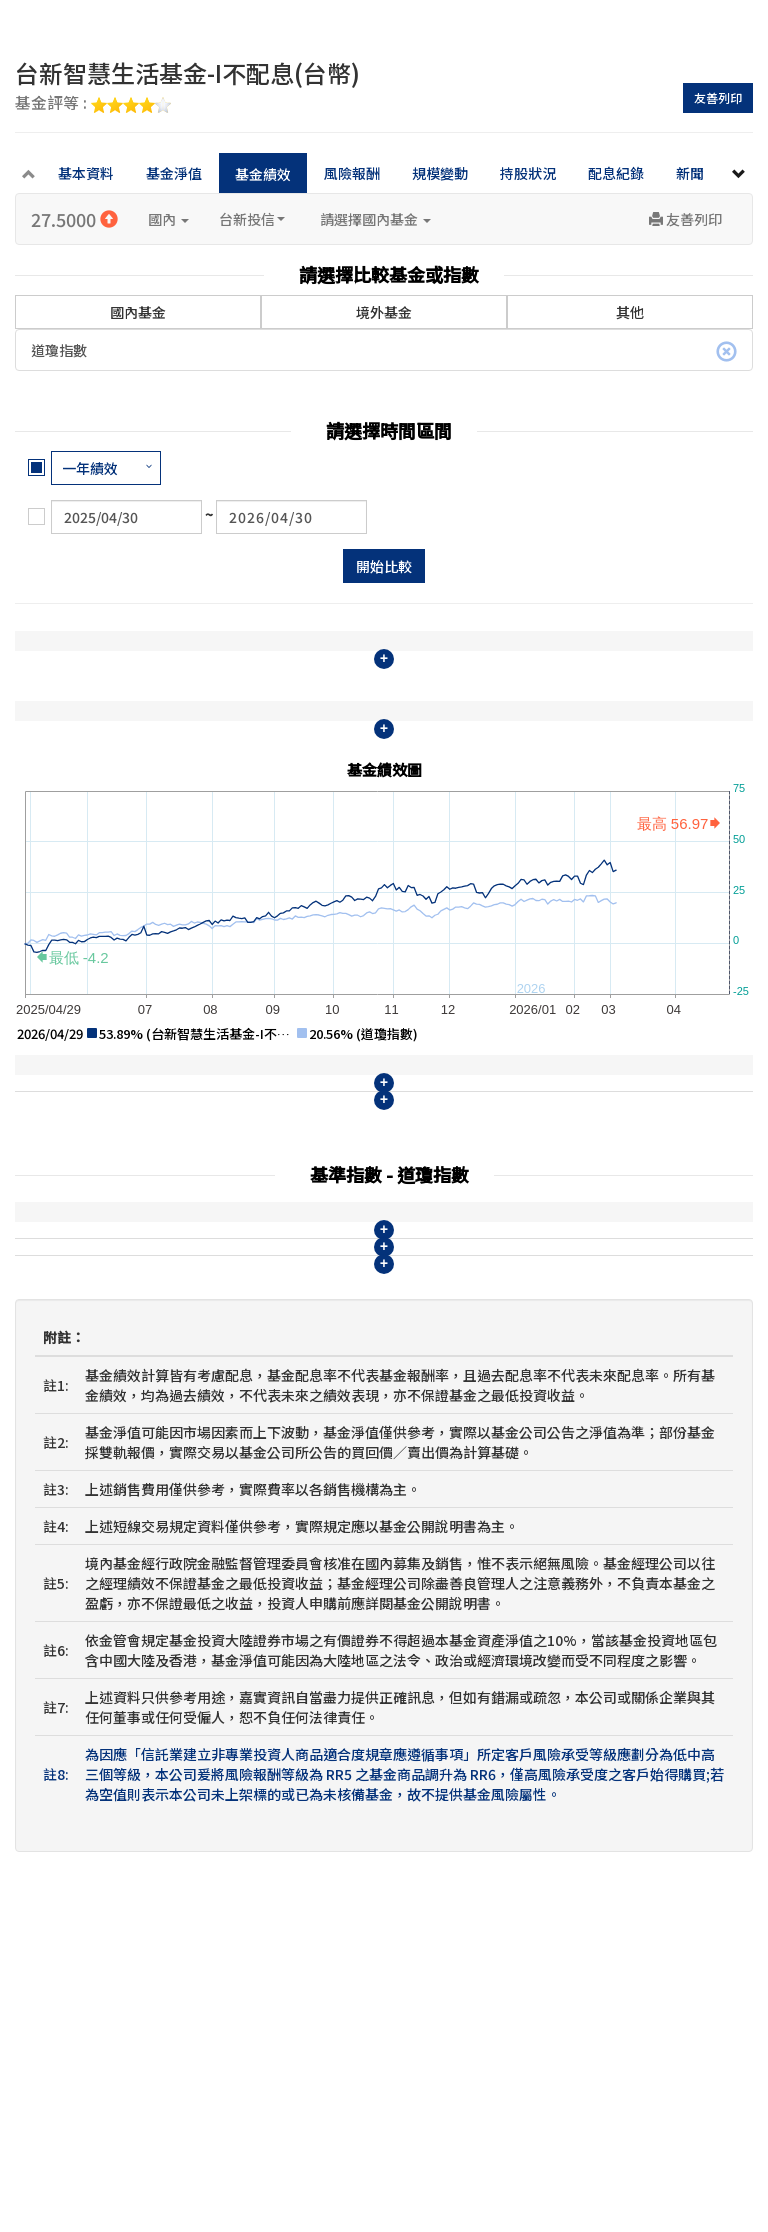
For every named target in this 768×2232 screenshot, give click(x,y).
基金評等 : (93, 104)
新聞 (690, 173)
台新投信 (252, 219)
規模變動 (440, 173)
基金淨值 (174, 173)
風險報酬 (352, 173)
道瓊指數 (384, 351)
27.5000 (74, 219)
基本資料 (86, 173)
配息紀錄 (616, 173)
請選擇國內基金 (375, 219)
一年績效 (90, 468)
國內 (168, 219)
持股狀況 (528, 173)
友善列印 (718, 97)
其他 (630, 312)
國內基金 (138, 297)
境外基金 (384, 312)
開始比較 (384, 566)
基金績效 (263, 174)
